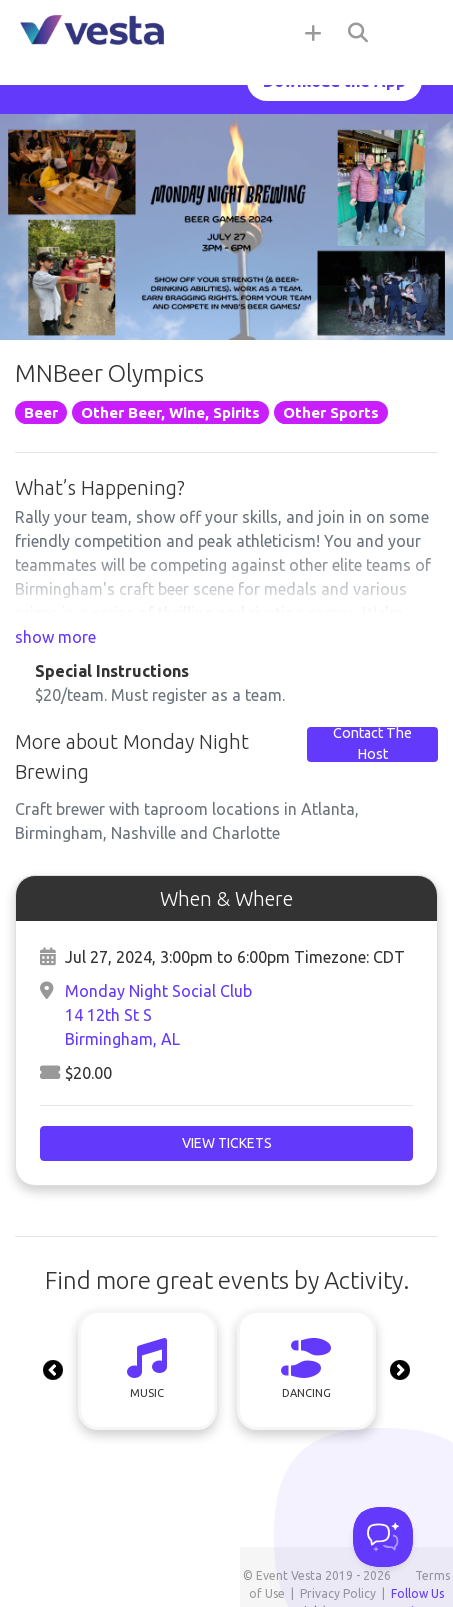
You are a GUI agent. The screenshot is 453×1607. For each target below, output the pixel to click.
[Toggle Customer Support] (383, 1537)
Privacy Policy (338, 1593)
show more (55, 637)
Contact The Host (372, 744)
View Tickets (227, 1143)
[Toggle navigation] (413, 32)
